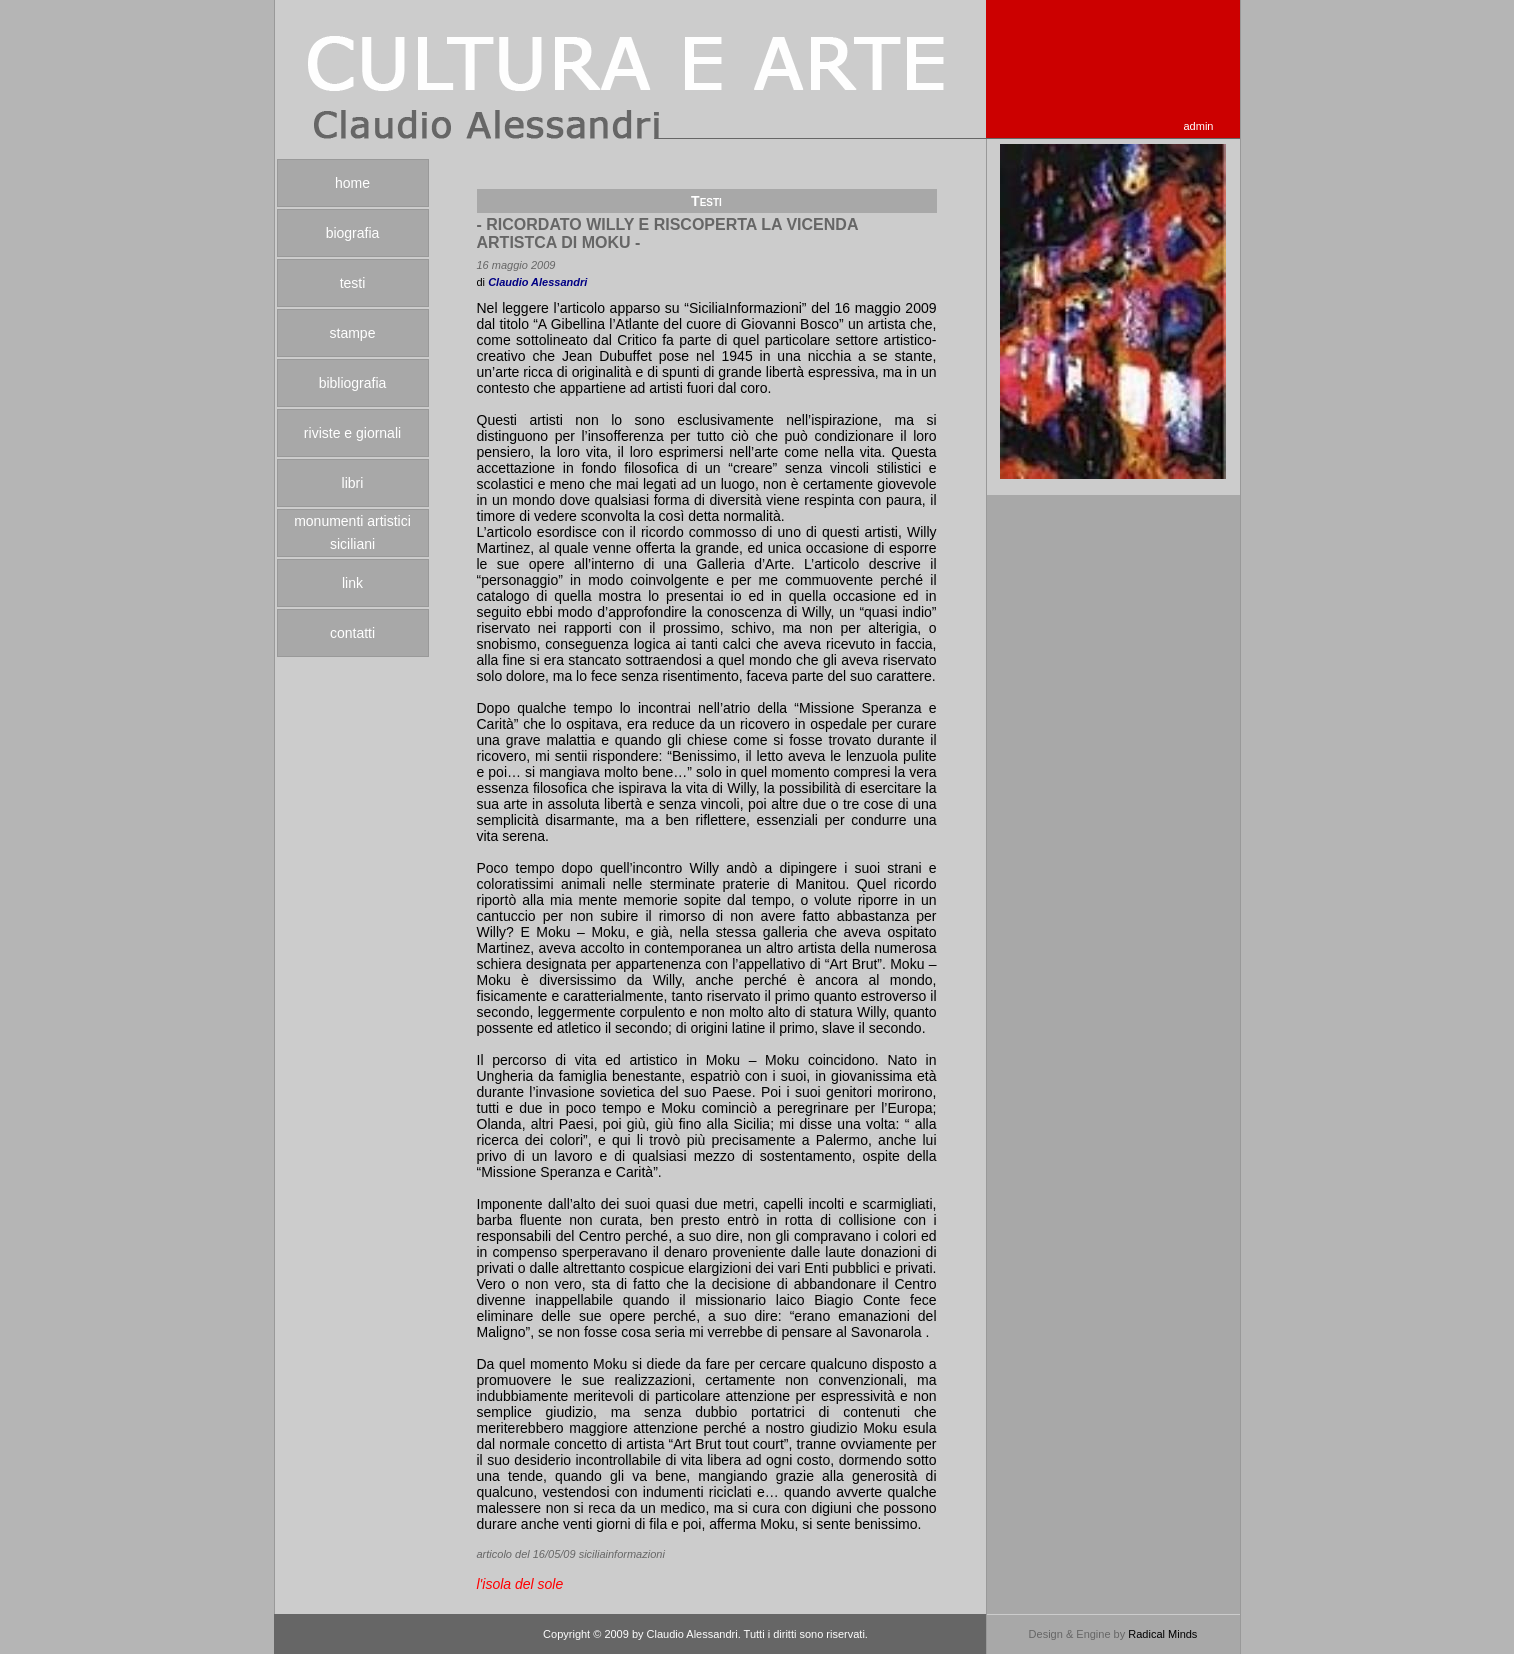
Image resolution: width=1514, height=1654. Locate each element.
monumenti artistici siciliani (352, 532)
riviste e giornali (352, 433)
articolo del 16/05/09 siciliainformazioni (571, 1554)
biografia (353, 233)
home (352, 183)
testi (353, 283)
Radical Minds (1162, 1634)
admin (1199, 126)
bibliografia (353, 383)
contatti (352, 633)
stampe (353, 333)
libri (353, 483)
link (352, 583)
